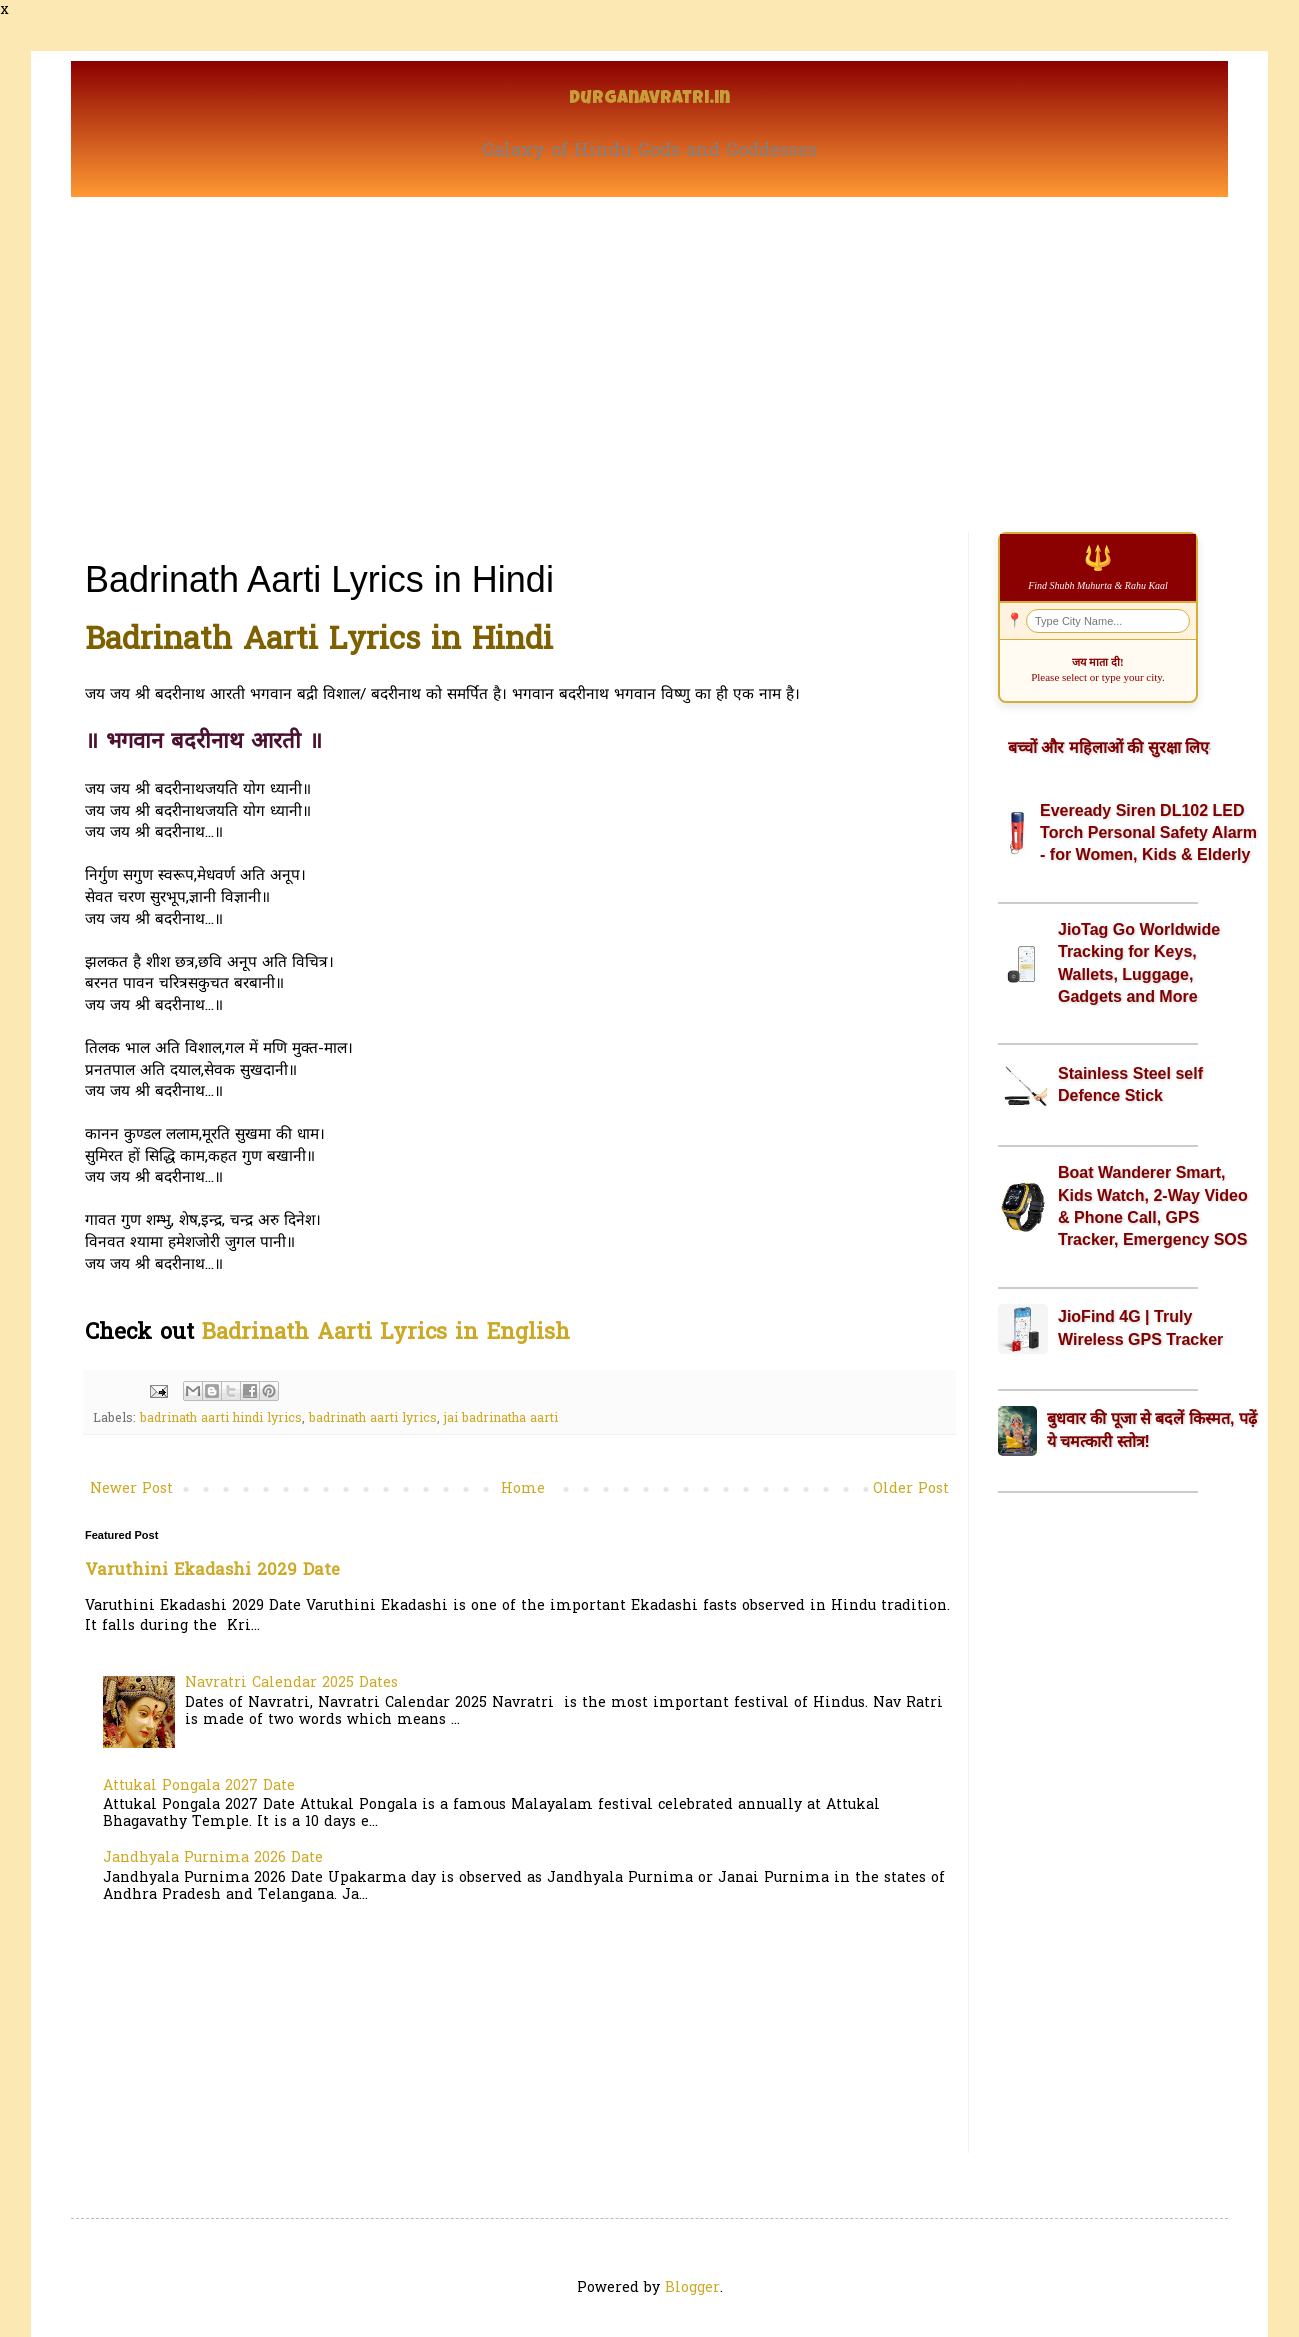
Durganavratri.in (649, 99)
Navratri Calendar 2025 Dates (291, 1683)
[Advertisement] (649, 347)
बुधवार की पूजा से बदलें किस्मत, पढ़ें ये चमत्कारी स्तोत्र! (1152, 1429)
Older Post (911, 1489)
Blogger (692, 2288)
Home (523, 1489)
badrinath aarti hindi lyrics (221, 1419)
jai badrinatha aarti (501, 1419)
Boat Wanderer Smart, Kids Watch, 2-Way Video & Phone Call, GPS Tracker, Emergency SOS (1153, 1206)
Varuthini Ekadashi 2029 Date (212, 1571)
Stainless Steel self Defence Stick (1130, 1084)
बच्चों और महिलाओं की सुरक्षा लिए (1108, 747)
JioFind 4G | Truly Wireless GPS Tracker (1140, 1327)
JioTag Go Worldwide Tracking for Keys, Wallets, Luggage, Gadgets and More (1139, 963)
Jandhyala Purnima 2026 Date (213, 1858)
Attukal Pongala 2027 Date (199, 1786)
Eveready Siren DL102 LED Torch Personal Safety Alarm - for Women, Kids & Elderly (1148, 833)
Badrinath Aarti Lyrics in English (386, 1334)
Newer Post (131, 1489)
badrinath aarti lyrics (373, 1419)
